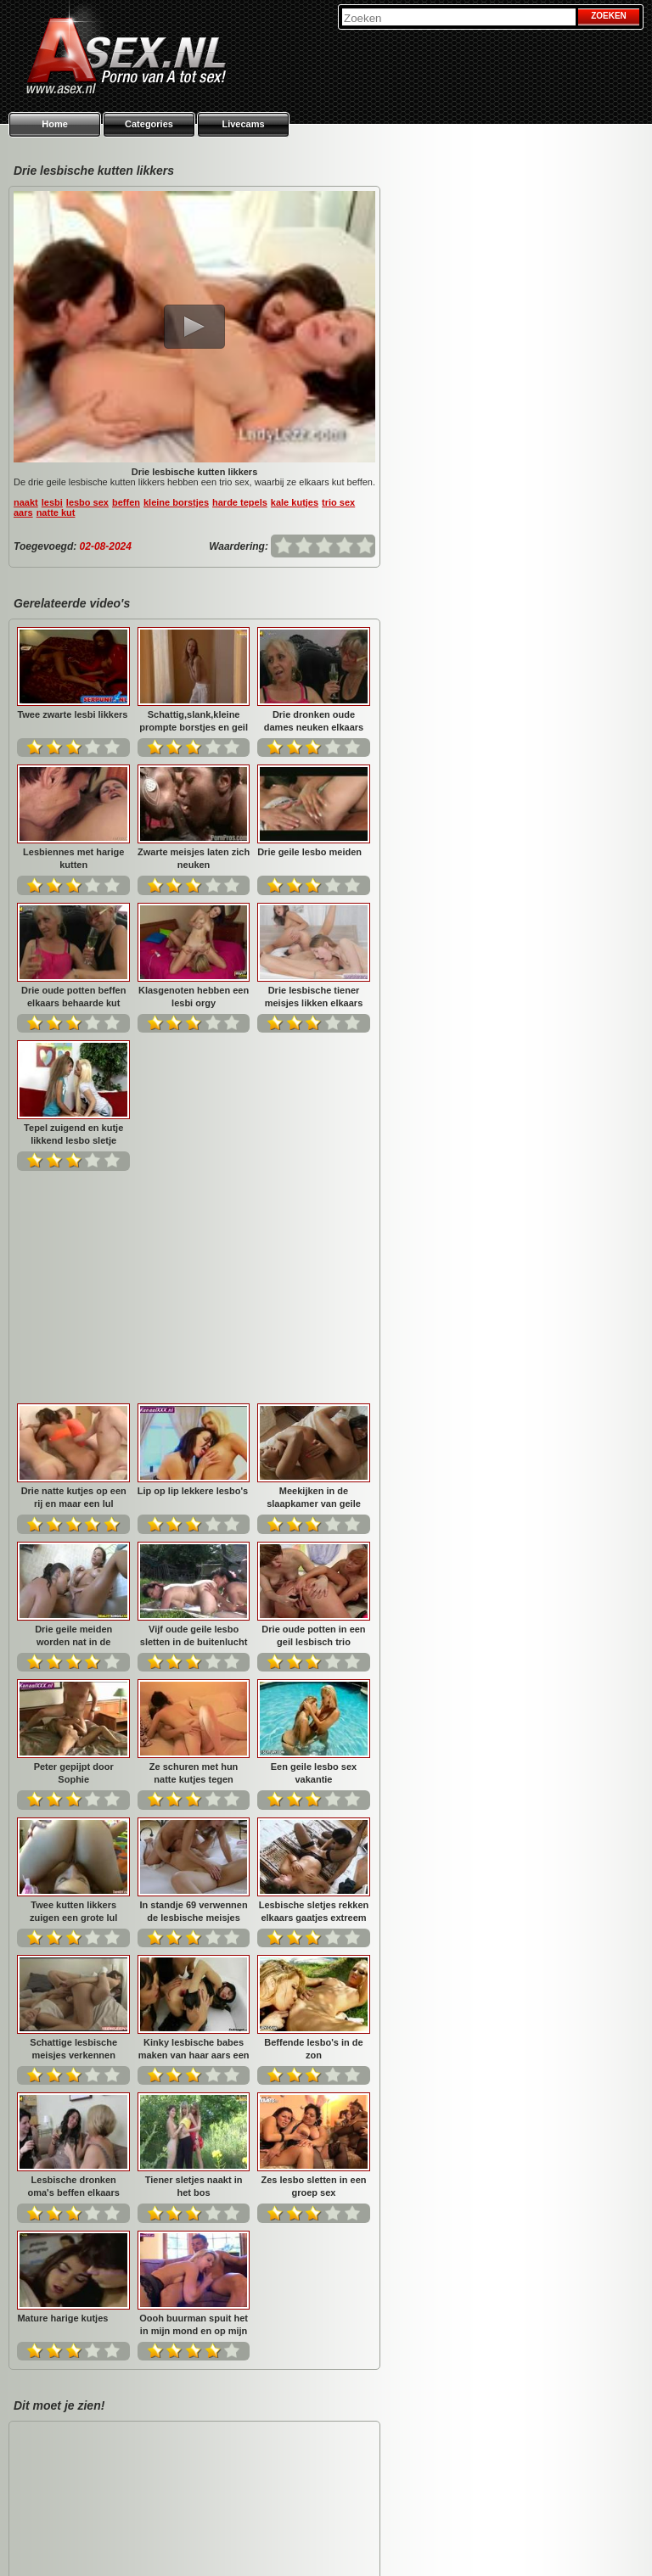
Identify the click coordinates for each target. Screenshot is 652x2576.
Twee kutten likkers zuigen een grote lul (193, 1547)
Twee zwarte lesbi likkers (72, 714)
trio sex (338, 502)
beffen (126, 502)
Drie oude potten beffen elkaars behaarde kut (73, 996)
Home (55, 124)
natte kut (56, 512)
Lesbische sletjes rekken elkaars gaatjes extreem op (74, 1685)
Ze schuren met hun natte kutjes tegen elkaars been (313, 1409)
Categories (149, 124)
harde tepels (239, 502)
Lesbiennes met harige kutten (73, 858)
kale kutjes (294, 502)
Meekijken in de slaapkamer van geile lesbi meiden (73, 1271)
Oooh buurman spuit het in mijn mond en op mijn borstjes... (314, 1960)
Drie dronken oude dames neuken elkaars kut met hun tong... (313, 720)
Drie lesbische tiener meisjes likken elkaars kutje (314, 996)
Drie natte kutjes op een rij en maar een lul (193, 1134)
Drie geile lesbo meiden (309, 852)
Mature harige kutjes (183, 1954)
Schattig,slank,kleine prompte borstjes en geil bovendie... (193, 720)
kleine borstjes (176, 502)
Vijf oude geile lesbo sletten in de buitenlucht (314, 1271)
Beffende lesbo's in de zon (74, 1823)
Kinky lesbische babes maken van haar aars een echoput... (313, 1685)
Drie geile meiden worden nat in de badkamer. (194, 1271)
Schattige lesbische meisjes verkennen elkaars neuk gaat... (194, 1685)
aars (23, 512)
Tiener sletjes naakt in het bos (314, 1823)
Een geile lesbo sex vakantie (74, 1547)
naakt (26, 502)
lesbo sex (87, 502)
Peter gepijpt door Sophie (193, 1409)
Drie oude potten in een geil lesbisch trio (74, 1409)
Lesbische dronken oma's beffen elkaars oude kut (193, 1823)
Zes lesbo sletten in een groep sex (73, 1960)
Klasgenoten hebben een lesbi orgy (193, 996)
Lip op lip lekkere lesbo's (312, 1128)
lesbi (52, 502)
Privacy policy (500, 2542)
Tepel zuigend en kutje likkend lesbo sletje (73, 1134)
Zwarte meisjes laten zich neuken (194, 858)
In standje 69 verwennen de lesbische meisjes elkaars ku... (314, 1547)
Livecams (243, 124)
